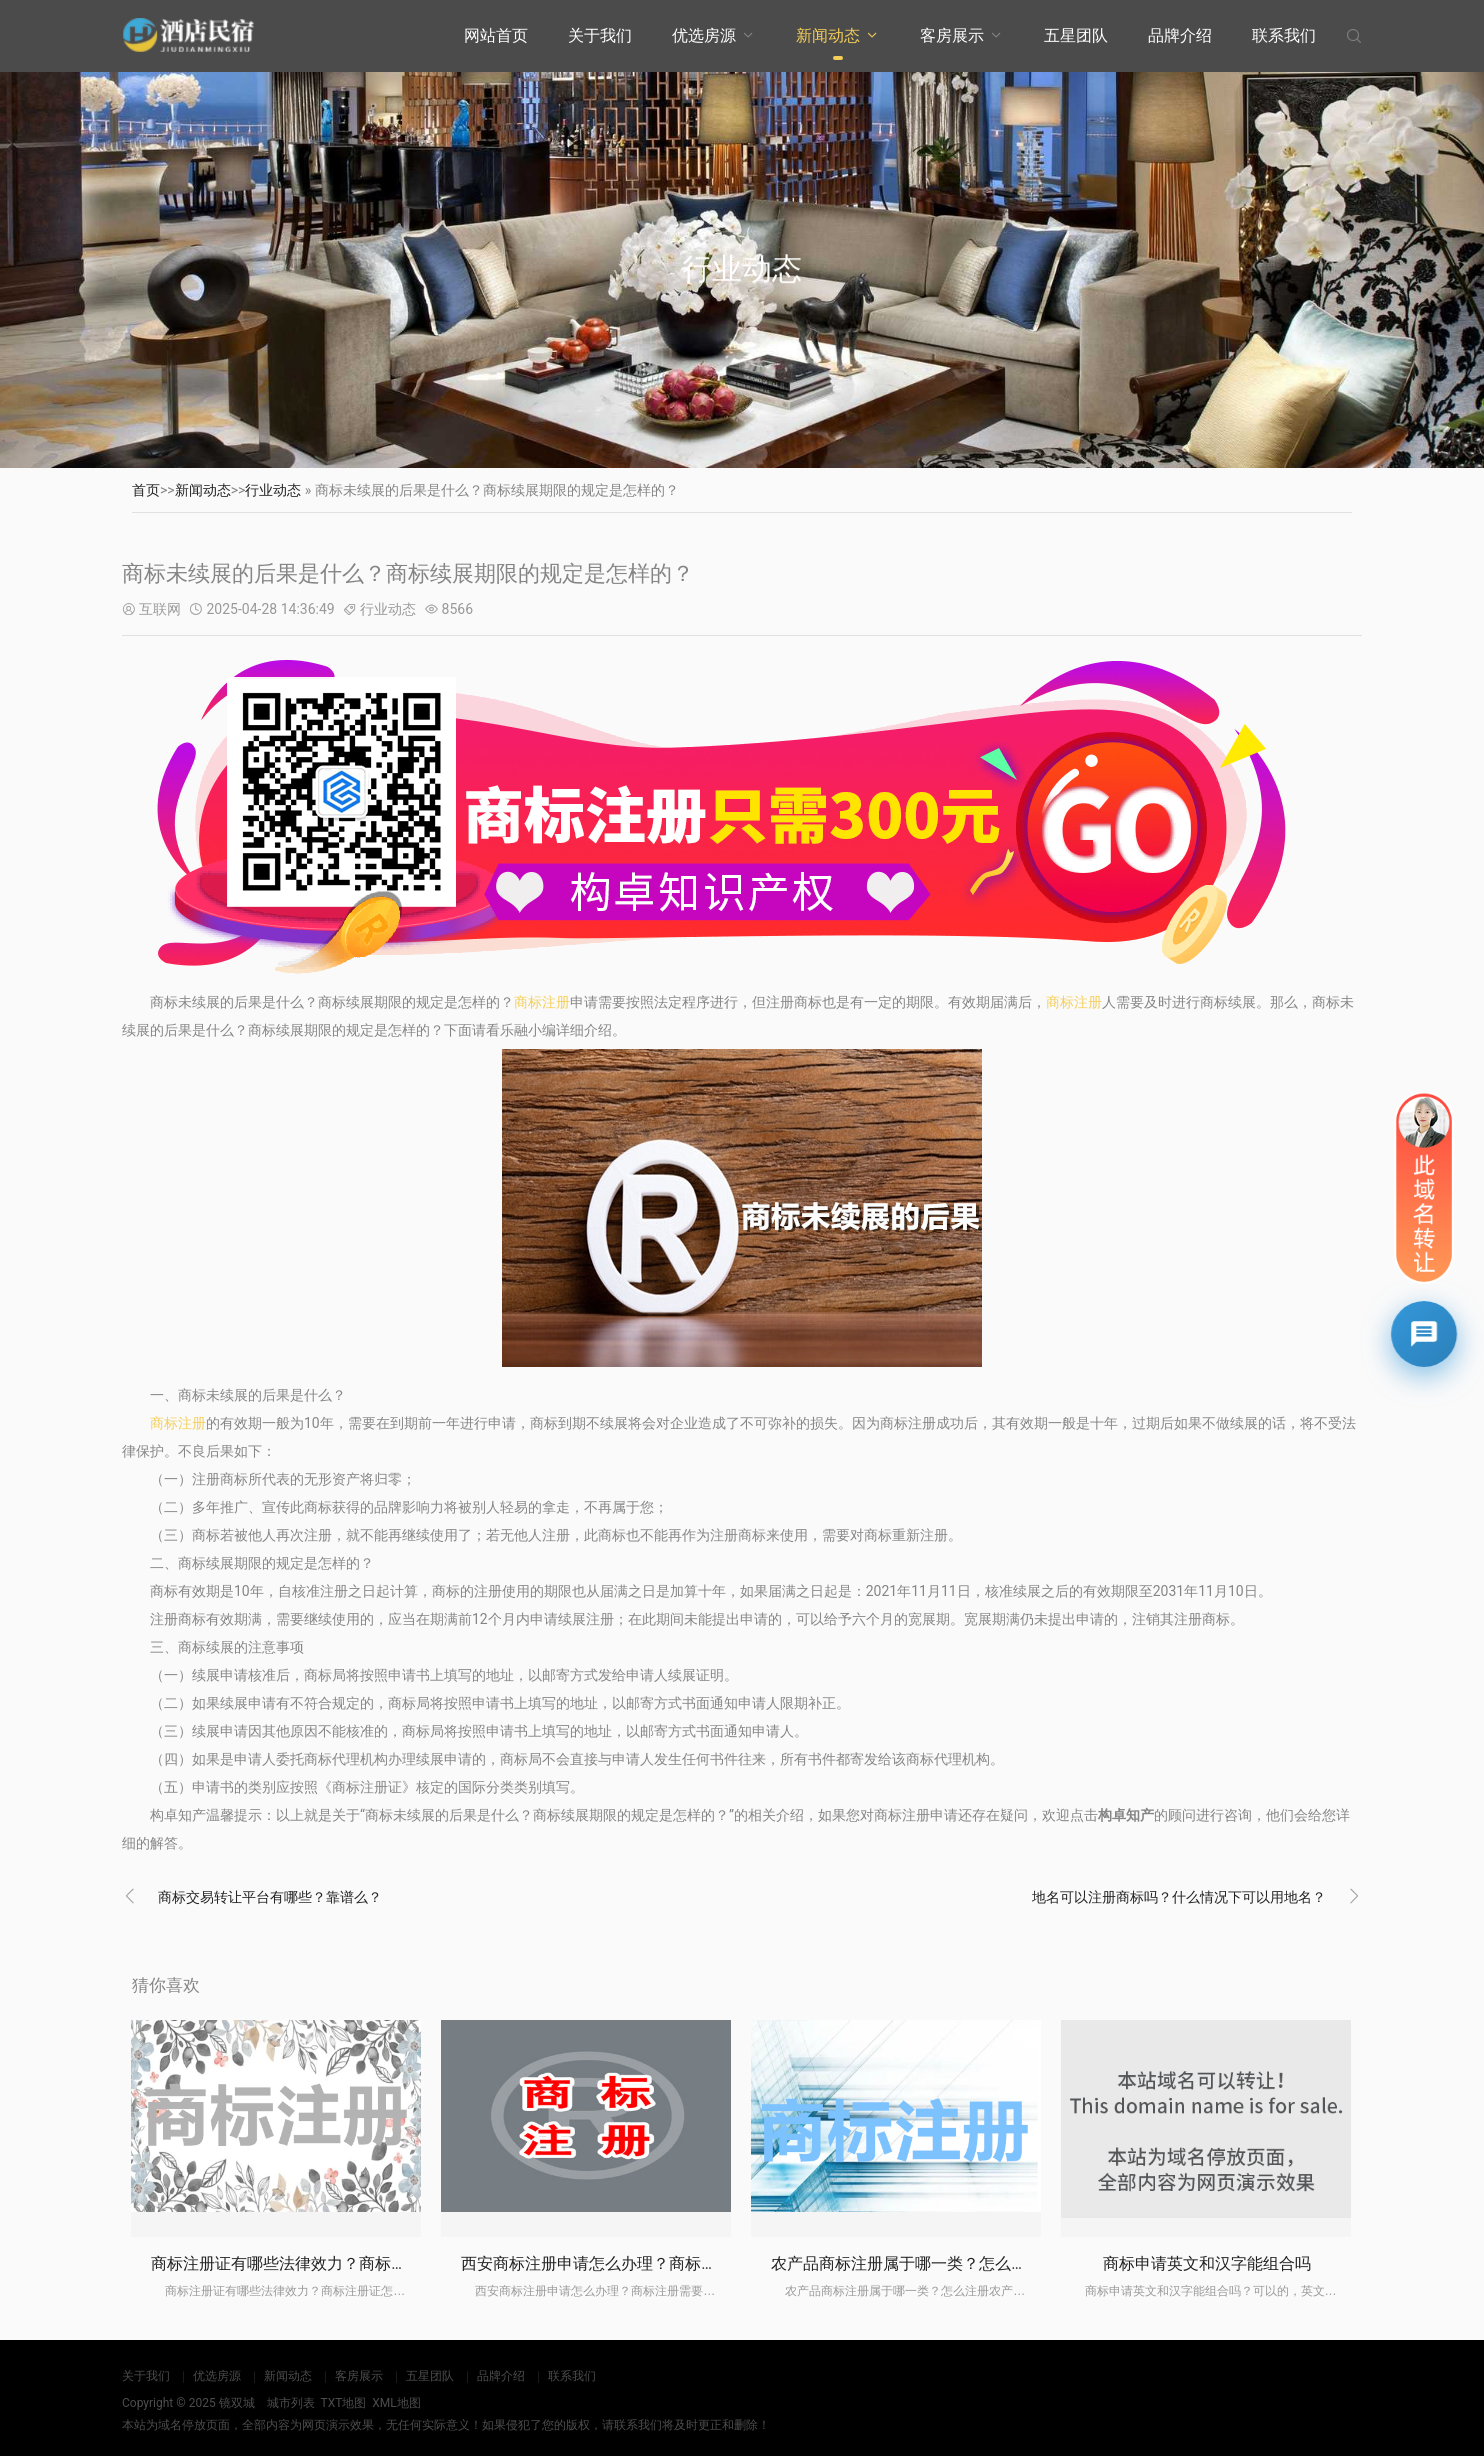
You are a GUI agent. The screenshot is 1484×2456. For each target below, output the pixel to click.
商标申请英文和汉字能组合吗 (1207, 2263)
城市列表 (291, 2403)
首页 (146, 490)
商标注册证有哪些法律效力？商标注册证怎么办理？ (335, 2263)
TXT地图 (343, 2403)
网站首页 (496, 35)
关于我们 (600, 35)
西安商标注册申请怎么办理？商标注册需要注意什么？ (653, 2263)
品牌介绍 (1180, 35)
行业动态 (273, 490)
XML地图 (396, 2403)
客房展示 (952, 35)
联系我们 (1284, 35)
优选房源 (704, 35)
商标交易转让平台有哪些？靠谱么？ (270, 1897)
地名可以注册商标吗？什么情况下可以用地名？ (1179, 1897)
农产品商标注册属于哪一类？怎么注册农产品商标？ (955, 2263)
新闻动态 (828, 35)
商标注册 (542, 1002)
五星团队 (1076, 35)
